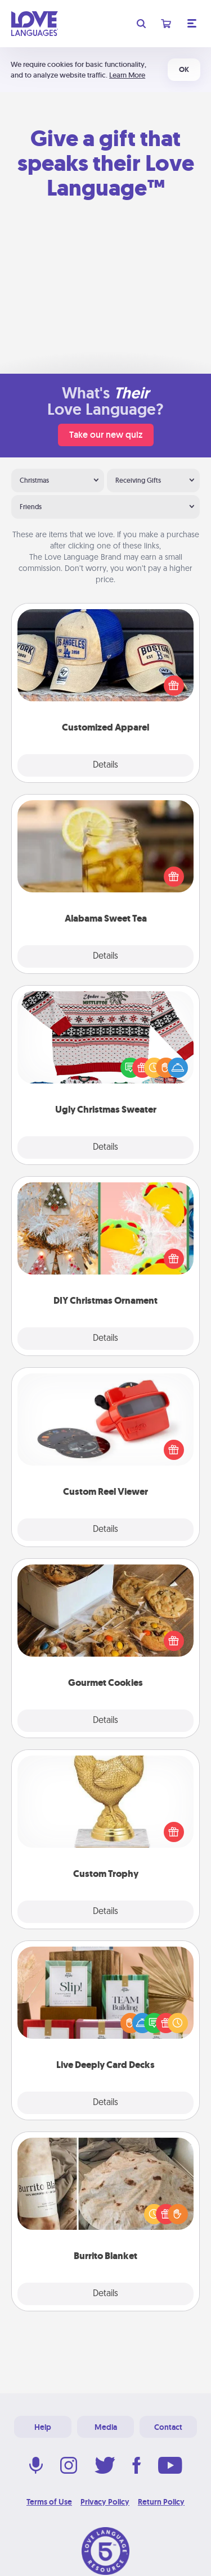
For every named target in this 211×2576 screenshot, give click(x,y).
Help (42, 2427)
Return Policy (161, 2502)
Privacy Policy (104, 2502)
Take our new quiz (105, 435)
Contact (168, 2427)
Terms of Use (49, 2502)
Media (106, 2427)
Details (105, 765)
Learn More (127, 75)
